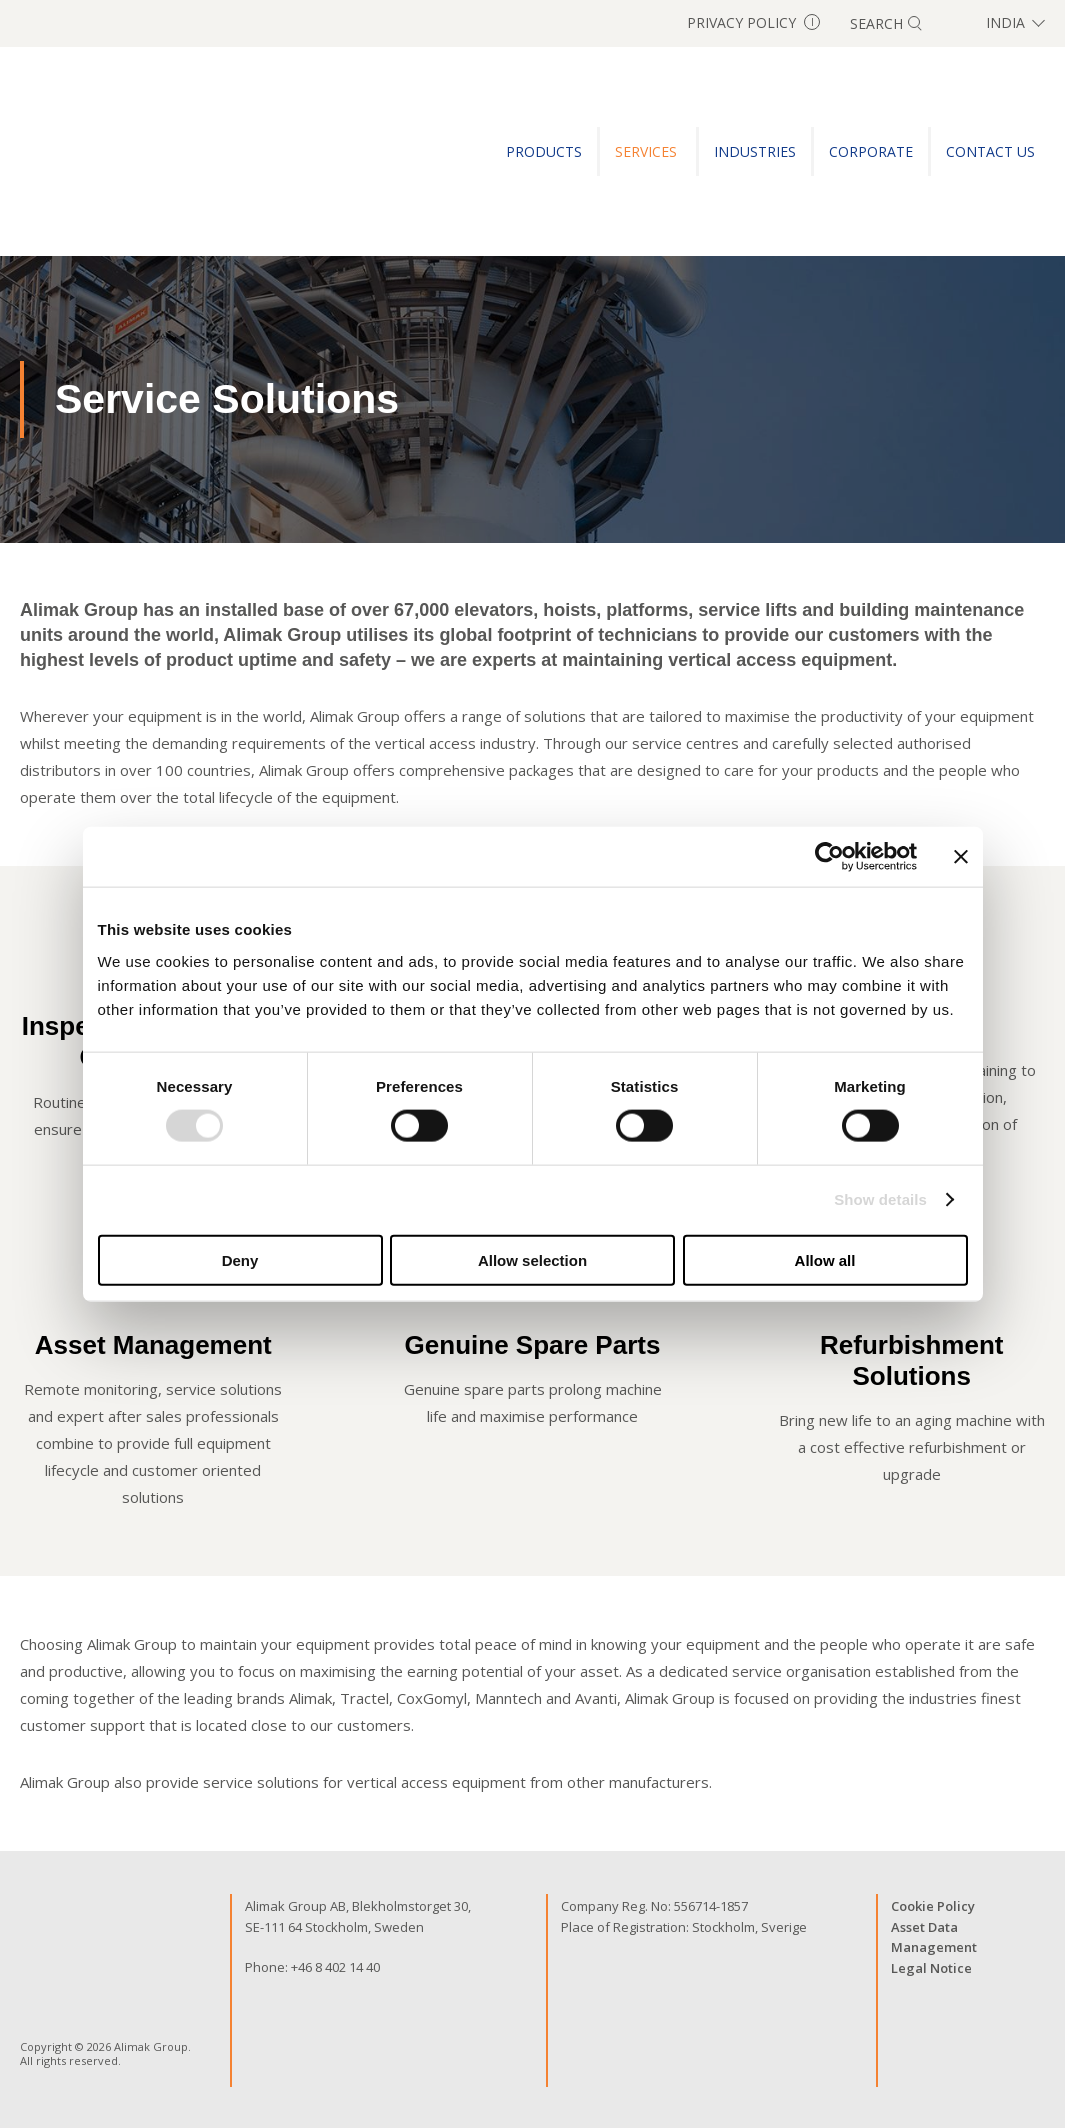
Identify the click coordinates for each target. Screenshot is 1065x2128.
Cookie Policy (933, 1906)
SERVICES (648, 151)
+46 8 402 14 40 (335, 1967)
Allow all (825, 1259)
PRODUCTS (544, 151)
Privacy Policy (753, 22)
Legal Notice (931, 1968)
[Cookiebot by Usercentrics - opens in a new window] (829, 857)
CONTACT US (990, 151)
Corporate (871, 151)
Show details (880, 1199)
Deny (240, 1259)
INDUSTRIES (755, 151)
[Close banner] (961, 857)
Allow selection (532, 1259)
